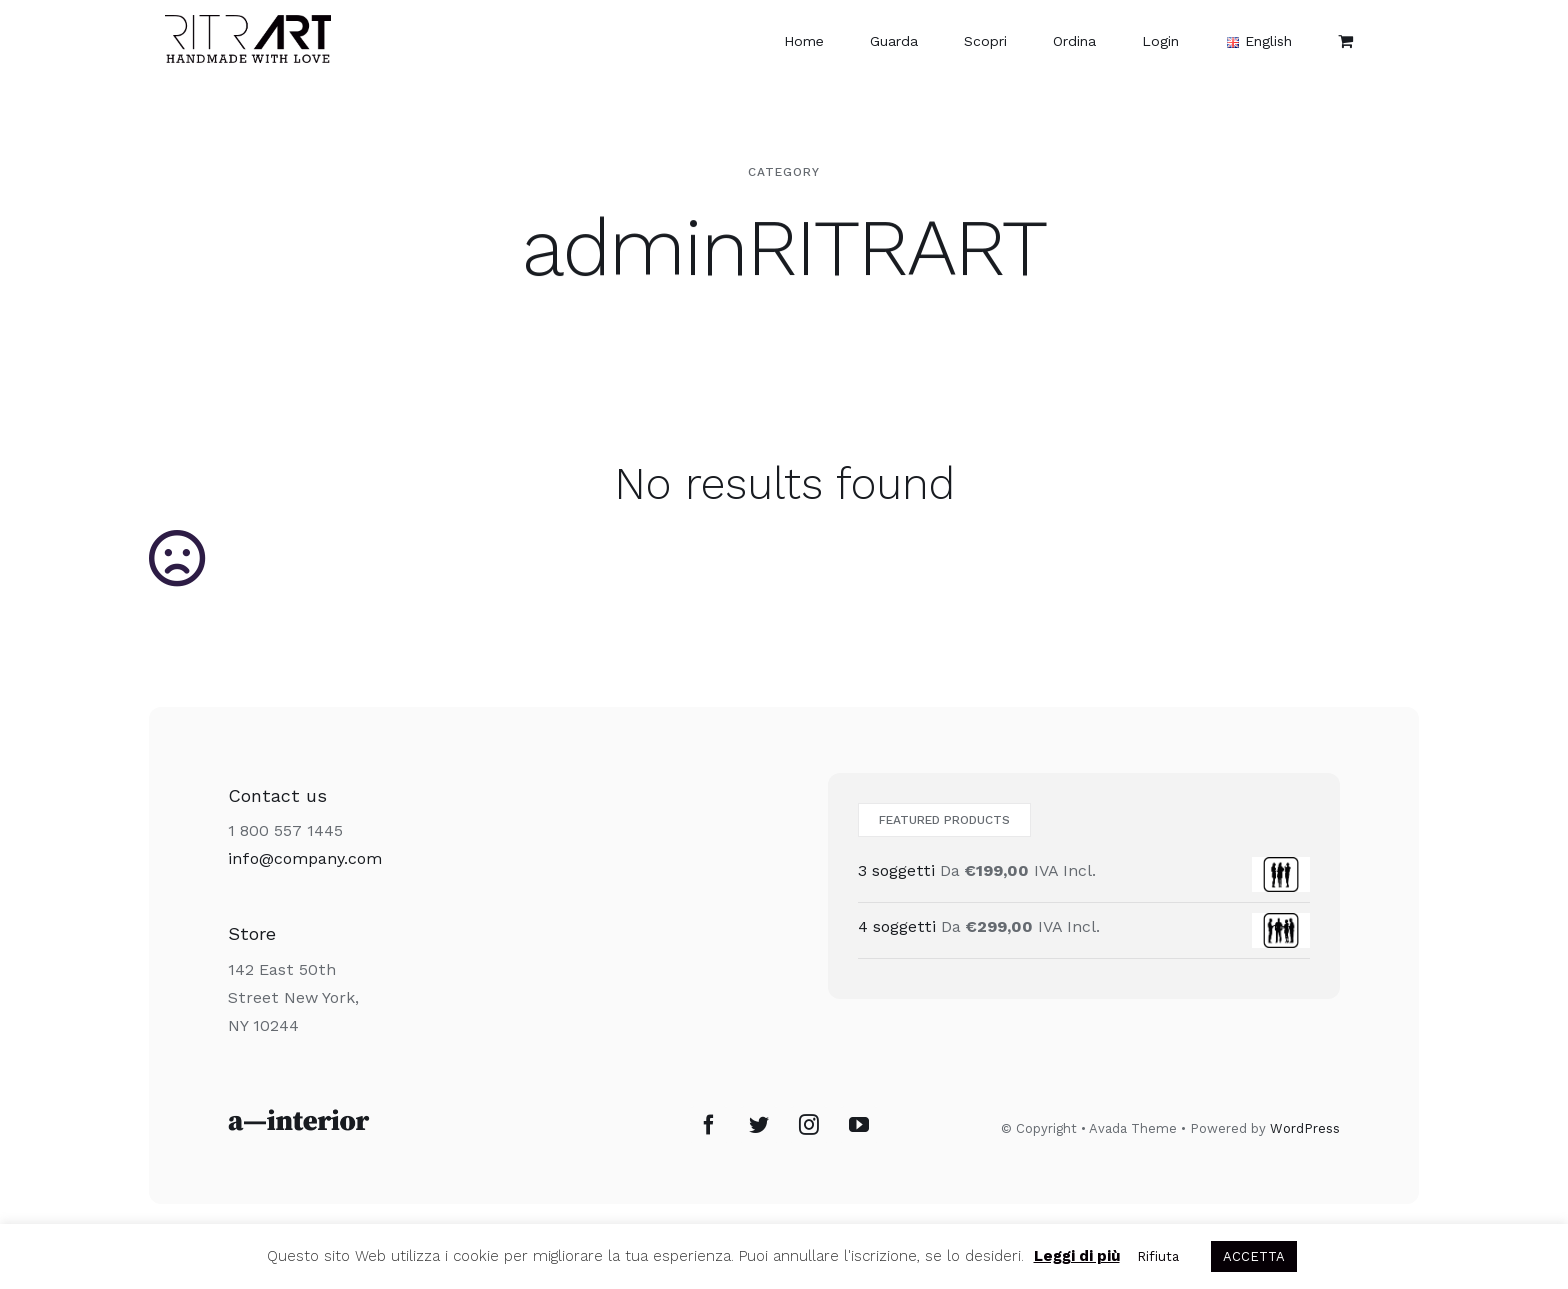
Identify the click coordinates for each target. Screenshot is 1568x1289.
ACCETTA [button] (1254, 1256)
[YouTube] (859, 1125)
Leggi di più (1077, 1256)
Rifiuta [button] (1158, 1256)
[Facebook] (709, 1125)
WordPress (1305, 1128)
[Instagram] (809, 1125)
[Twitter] (759, 1125)
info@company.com (305, 858)
